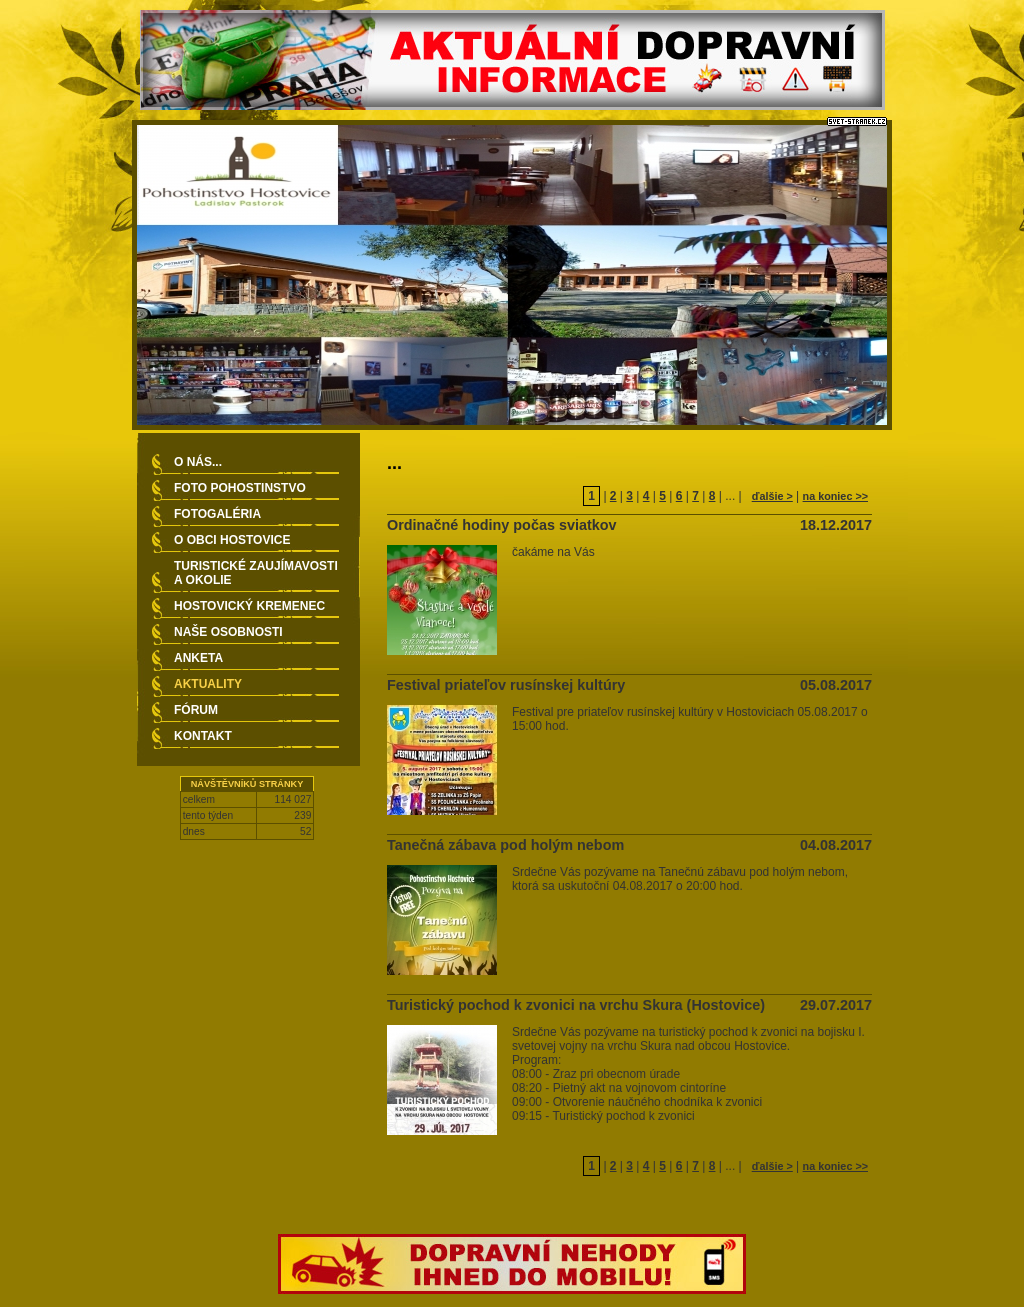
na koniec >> (835, 496)
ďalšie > (772, 496)
